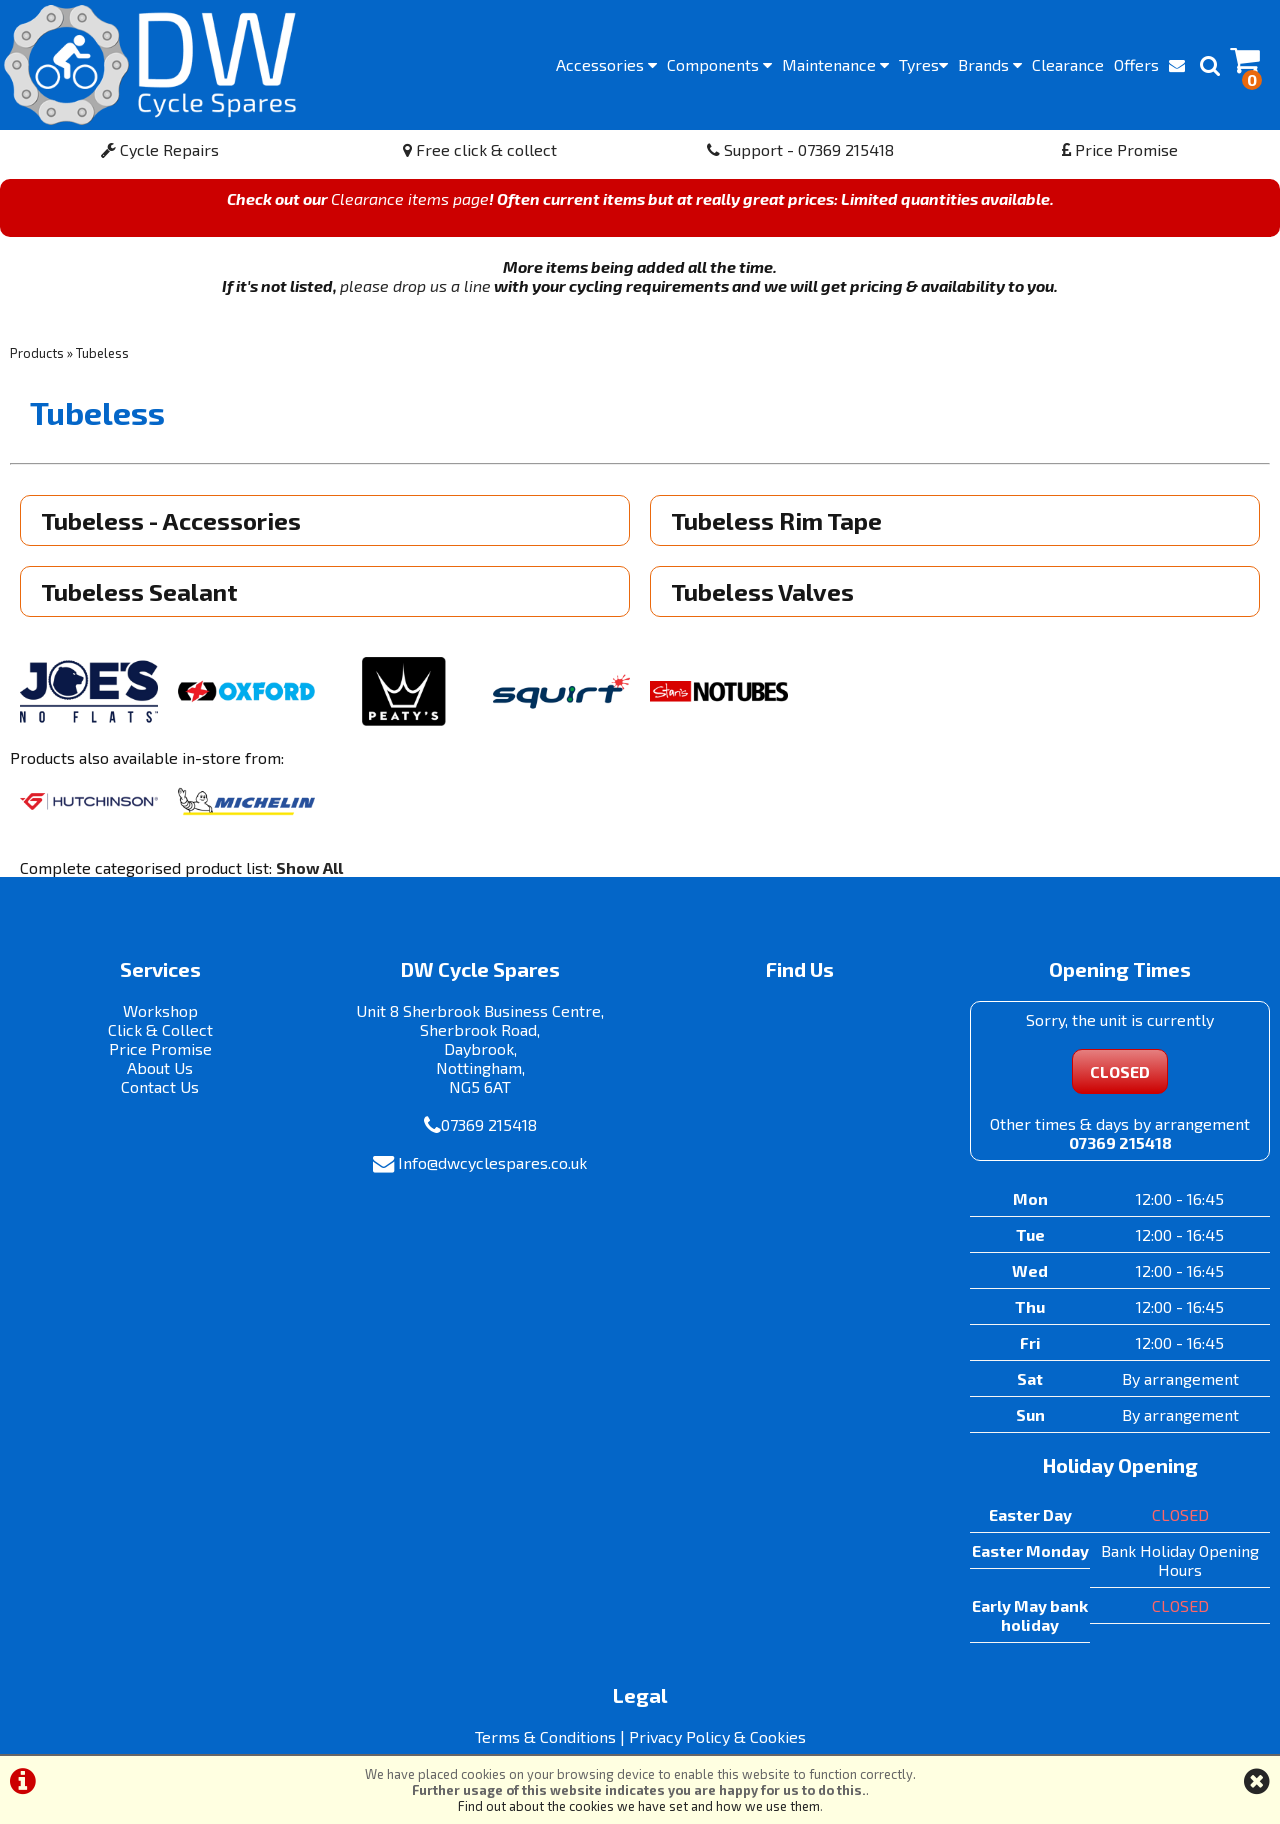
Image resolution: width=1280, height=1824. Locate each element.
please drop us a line (415, 285)
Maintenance (835, 64)
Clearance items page (410, 198)
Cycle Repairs (160, 149)
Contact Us (160, 1086)
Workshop (160, 1010)
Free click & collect (480, 149)
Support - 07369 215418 (800, 149)
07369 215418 (489, 1124)
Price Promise (1120, 149)
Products (37, 353)
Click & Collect (160, 1029)
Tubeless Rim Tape (776, 520)
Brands (990, 64)
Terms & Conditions (545, 1736)
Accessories (606, 64)
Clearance (1068, 64)
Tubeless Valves (762, 591)
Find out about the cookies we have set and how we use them (639, 1806)
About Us (160, 1067)
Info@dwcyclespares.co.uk (492, 1162)
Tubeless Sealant (139, 591)
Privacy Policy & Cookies (717, 1736)
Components (719, 64)
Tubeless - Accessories (171, 520)
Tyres (923, 64)
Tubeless (102, 353)
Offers (1136, 64)
